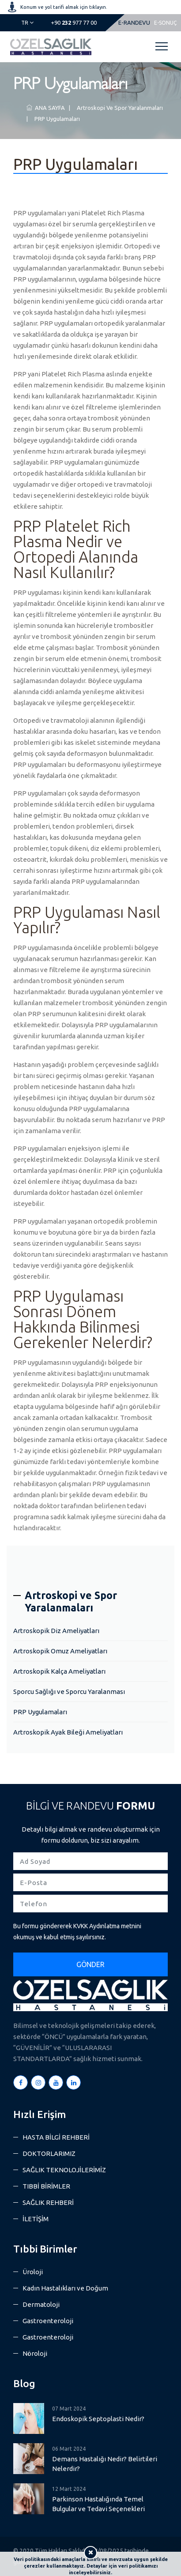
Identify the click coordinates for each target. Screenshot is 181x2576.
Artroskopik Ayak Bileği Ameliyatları (68, 1732)
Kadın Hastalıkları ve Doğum (65, 2288)
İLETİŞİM (36, 2219)
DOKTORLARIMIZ (49, 2153)
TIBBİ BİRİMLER (46, 2186)
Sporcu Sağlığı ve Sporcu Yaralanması (69, 1691)
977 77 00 (74, 22)
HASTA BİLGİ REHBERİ (56, 2137)
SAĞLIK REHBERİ (48, 2202)
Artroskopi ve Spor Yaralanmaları (118, 108)
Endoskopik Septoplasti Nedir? (98, 2418)
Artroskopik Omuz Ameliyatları (60, 1651)
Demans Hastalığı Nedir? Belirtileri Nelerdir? (104, 2463)
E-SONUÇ (165, 23)
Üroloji (33, 2272)
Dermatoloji (41, 2304)
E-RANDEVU (134, 22)
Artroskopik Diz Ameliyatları (56, 1630)
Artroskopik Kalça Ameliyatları (59, 1671)
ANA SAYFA (45, 108)
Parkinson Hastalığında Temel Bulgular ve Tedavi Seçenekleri (98, 2503)
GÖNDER (90, 1964)
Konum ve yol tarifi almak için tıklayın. (63, 7)
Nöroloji (35, 2353)
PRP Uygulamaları (56, 119)
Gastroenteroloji (48, 2320)
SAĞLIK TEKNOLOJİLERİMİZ (64, 2170)
